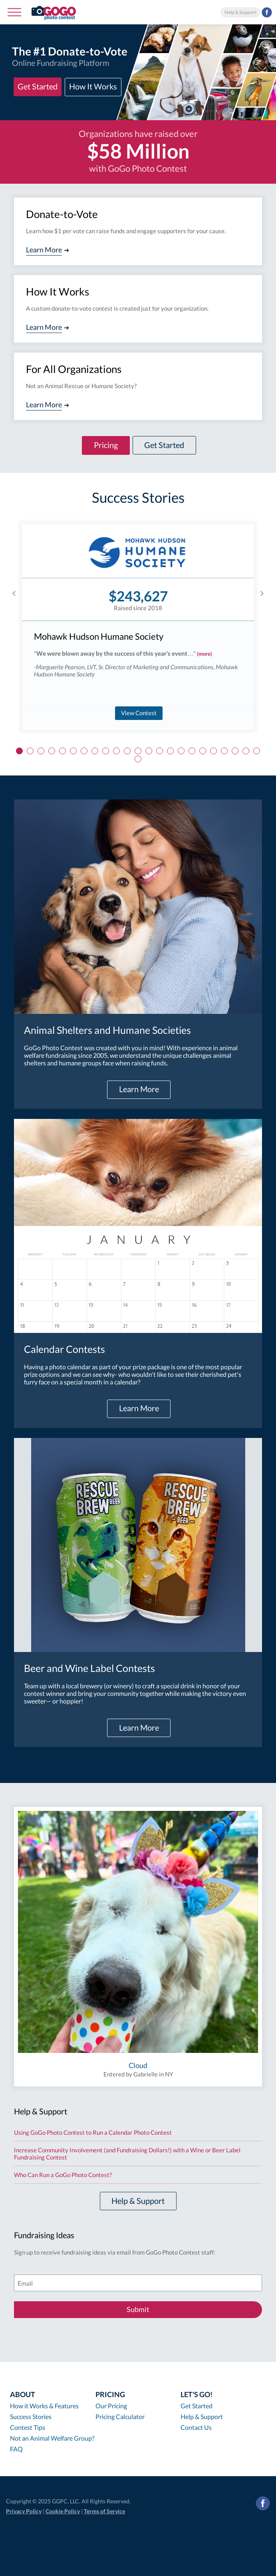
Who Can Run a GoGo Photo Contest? (63, 2174)
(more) (204, 653)
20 (224, 751)
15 (170, 751)
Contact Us (196, 2427)
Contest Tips (27, 2427)
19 (213, 751)
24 (138, 759)
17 (192, 751)
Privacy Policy (24, 2511)
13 (148, 751)
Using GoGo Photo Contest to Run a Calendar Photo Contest (93, 2132)
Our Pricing (111, 2405)
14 (159, 751)
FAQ (16, 2449)
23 (256, 751)
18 (202, 751)
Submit (138, 2309)
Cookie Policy (63, 2511)
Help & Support (240, 12)
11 (127, 751)
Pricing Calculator (120, 2416)
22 (245, 751)
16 (181, 751)
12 (138, 751)
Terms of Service (104, 2511)
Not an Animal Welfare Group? (52, 2438)
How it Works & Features (44, 2405)
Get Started (196, 2405)
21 (235, 751)
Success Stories (31, 2416)
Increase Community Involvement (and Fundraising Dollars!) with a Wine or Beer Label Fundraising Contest (127, 2153)
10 (116, 751)
